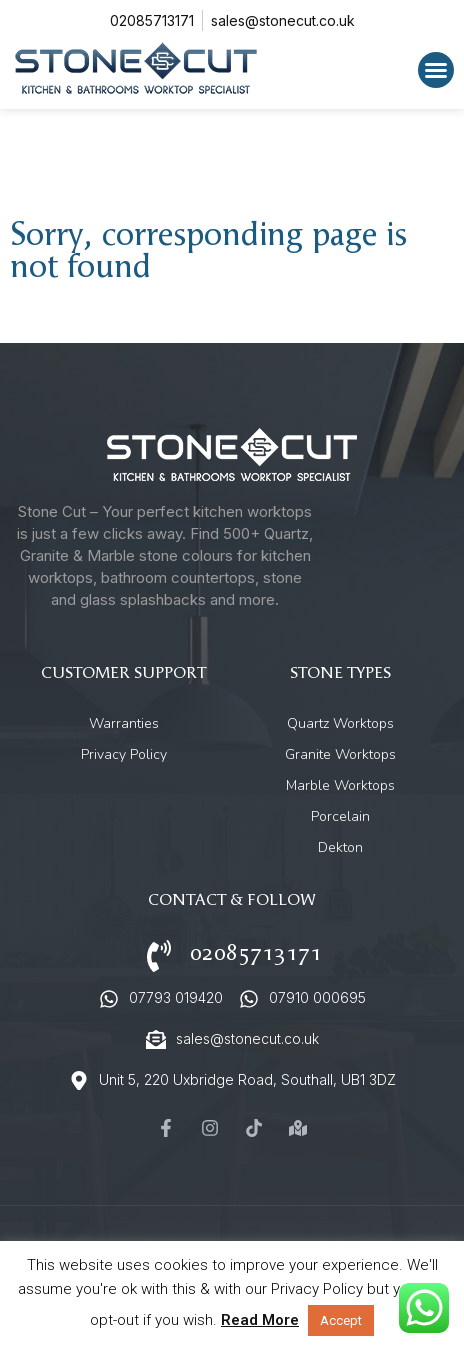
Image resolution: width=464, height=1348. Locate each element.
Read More (260, 1320)
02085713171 (256, 953)
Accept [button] (341, 1320)
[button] (436, 70)
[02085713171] (159, 956)
